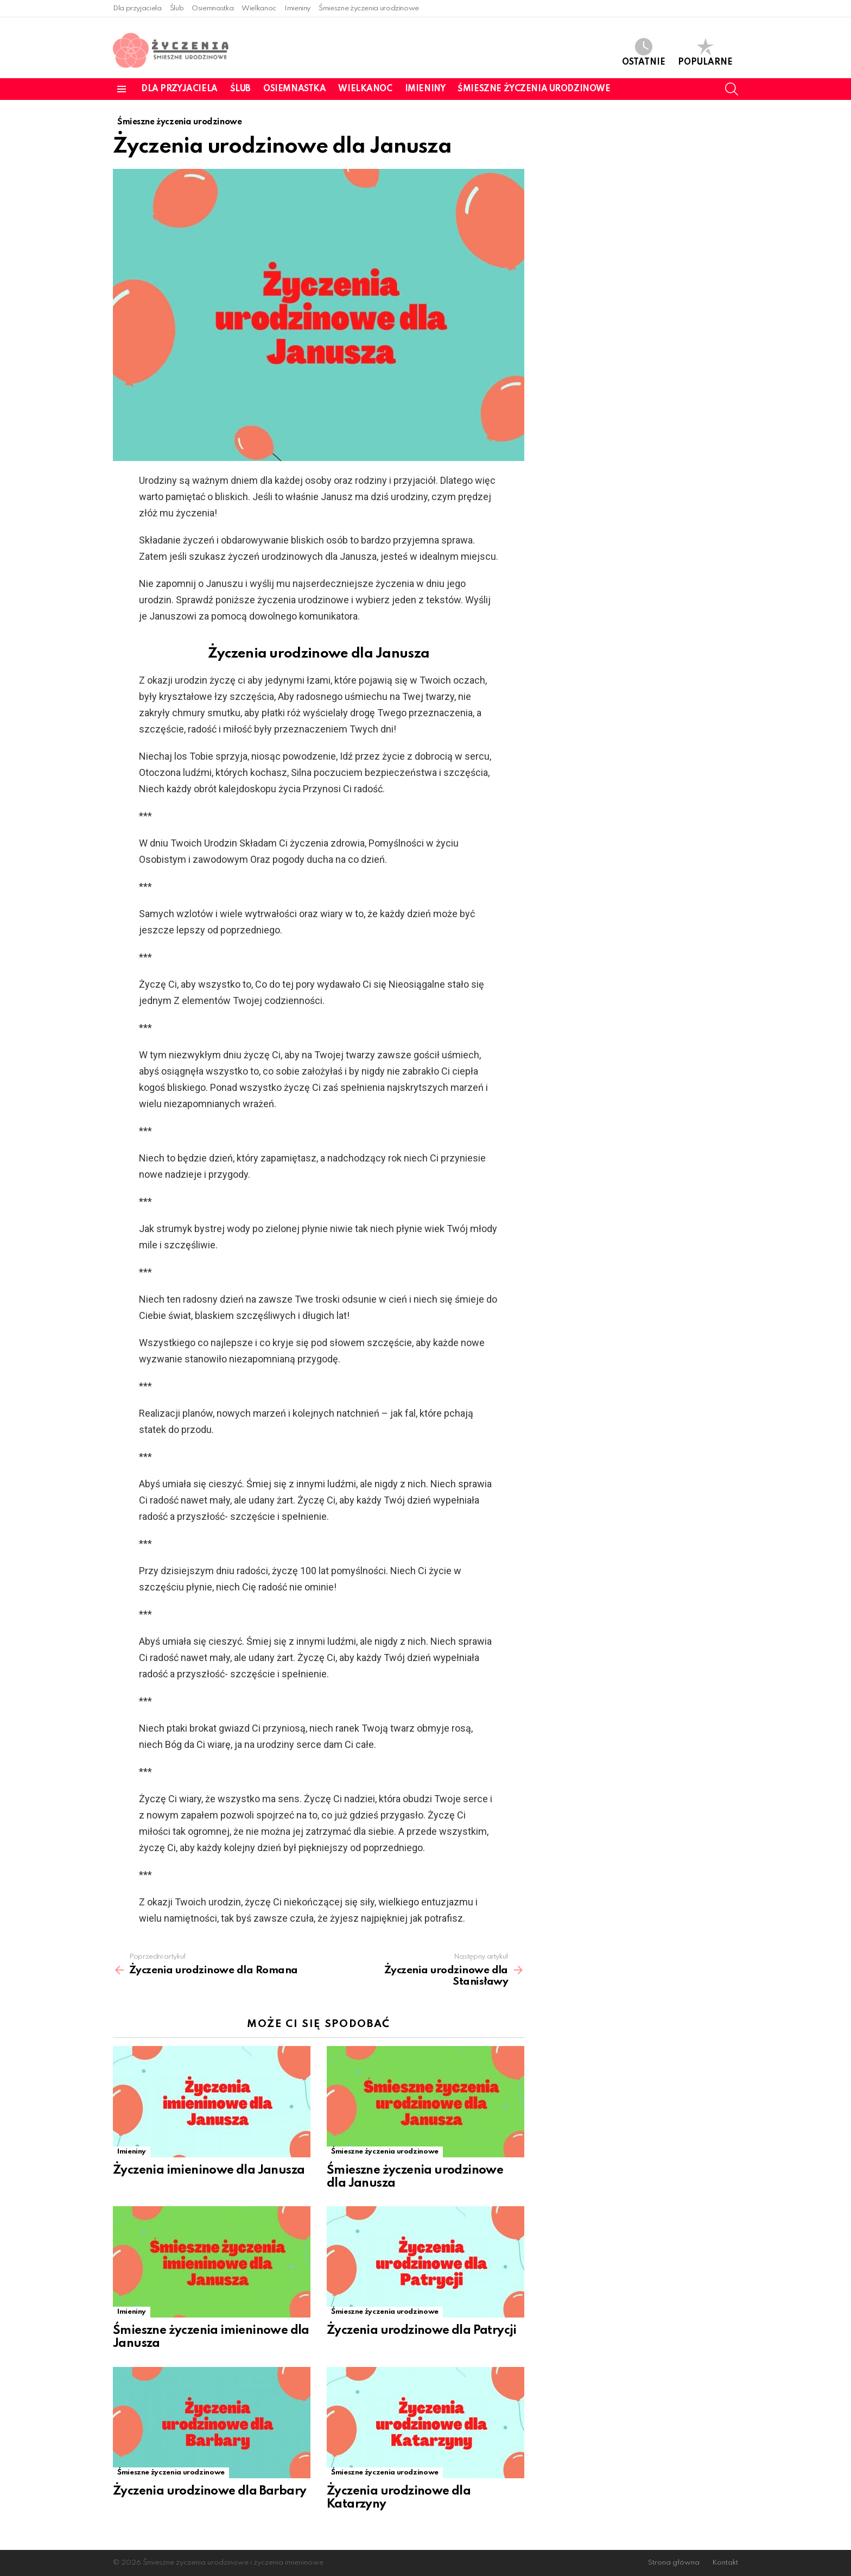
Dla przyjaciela (137, 8)
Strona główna (674, 2562)
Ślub (177, 8)
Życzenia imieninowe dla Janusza (208, 2170)
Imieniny (297, 8)
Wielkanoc (259, 8)
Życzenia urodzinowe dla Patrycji (422, 2331)
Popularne (705, 52)
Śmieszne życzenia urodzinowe (369, 8)
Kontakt (725, 2562)
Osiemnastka (212, 8)
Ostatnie (643, 52)
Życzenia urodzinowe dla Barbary (209, 2491)
